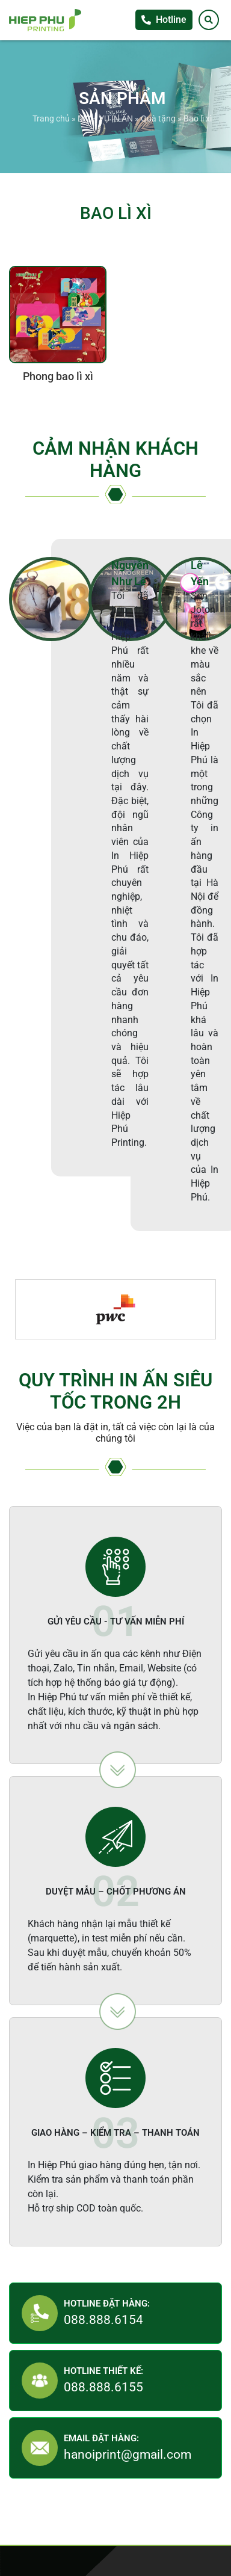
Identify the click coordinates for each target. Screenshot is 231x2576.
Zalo (219, 705)
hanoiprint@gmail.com (127, 2454)
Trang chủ (51, 118)
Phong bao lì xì (58, 376)
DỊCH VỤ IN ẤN (105, 118)
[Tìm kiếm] (209, 20)
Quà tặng (158, 118)
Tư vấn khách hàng (219, 656)
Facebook (219, 681)
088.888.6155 (103, 2387)
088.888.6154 (103, 2320)
